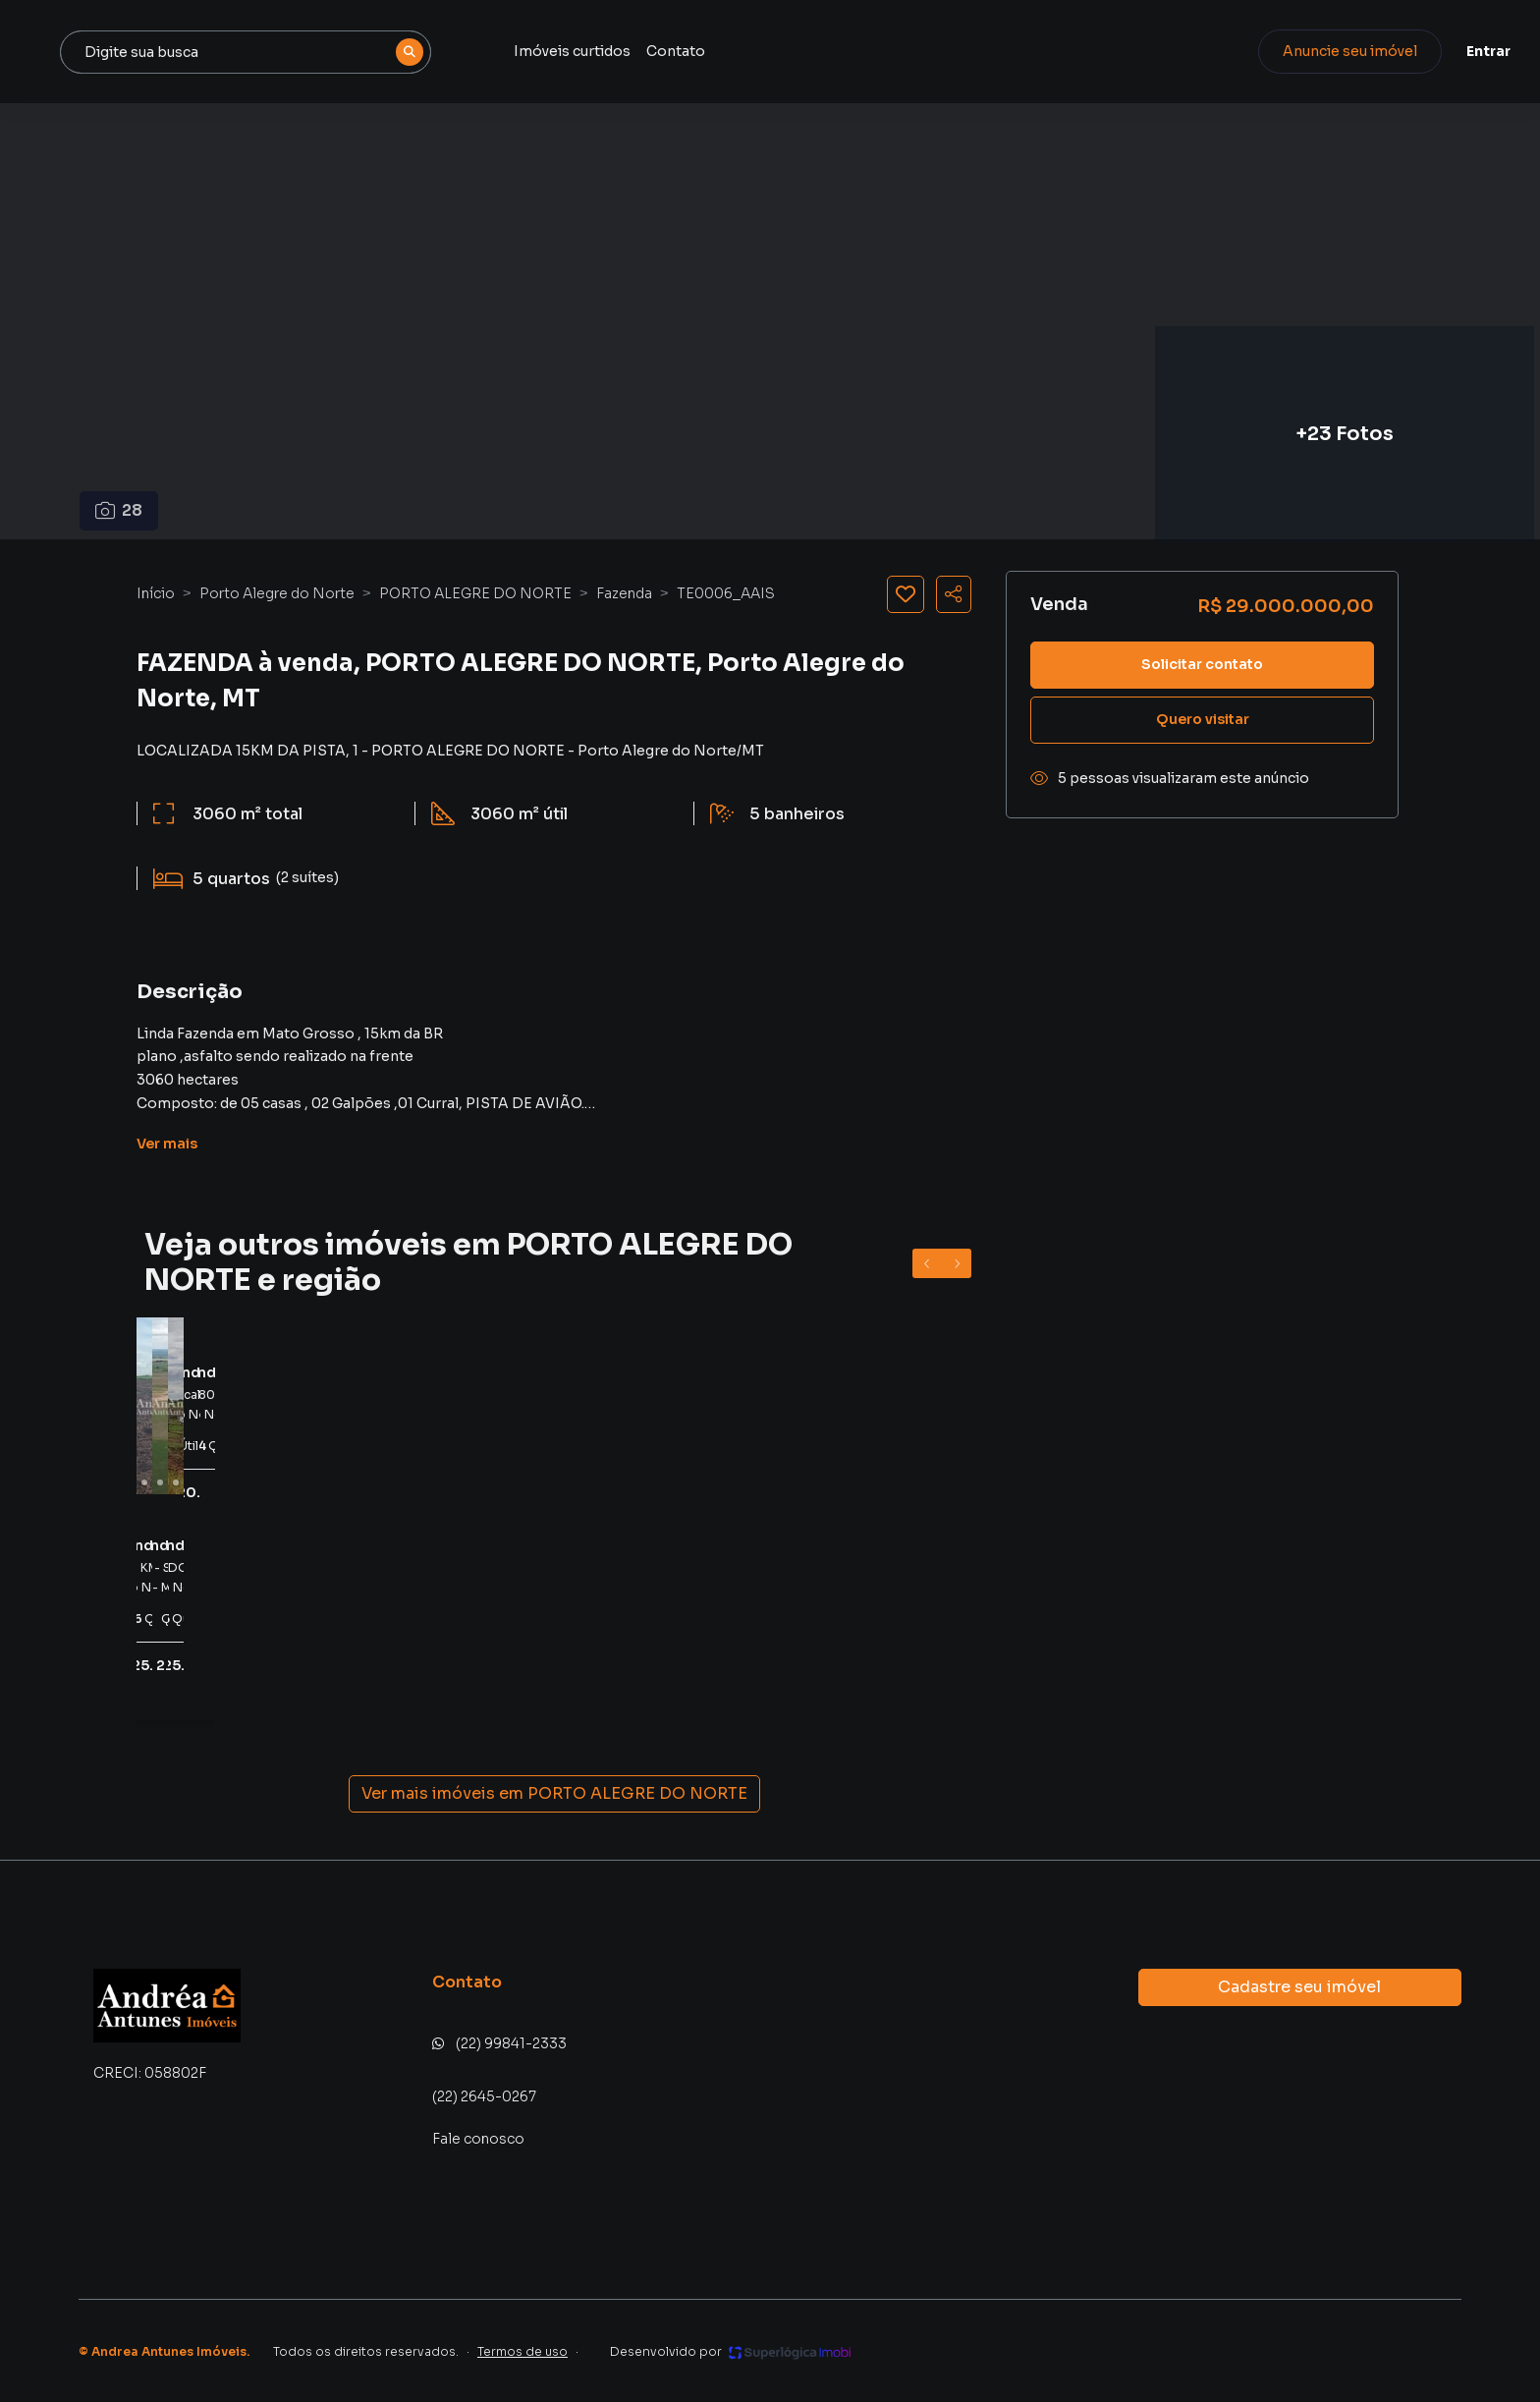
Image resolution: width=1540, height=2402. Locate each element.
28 (119, 510)
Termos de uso (522, 2351)
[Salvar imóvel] (905, 594)
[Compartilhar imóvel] (953, 594)
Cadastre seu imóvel (1299, 1987)
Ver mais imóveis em (554, 1794)
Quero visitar (1202, 719)
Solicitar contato (1202, 664)
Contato (867, 51)
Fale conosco (478, 2139)
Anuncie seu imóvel (1300, 51)
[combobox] (450, 52)
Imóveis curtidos (763, 51)
